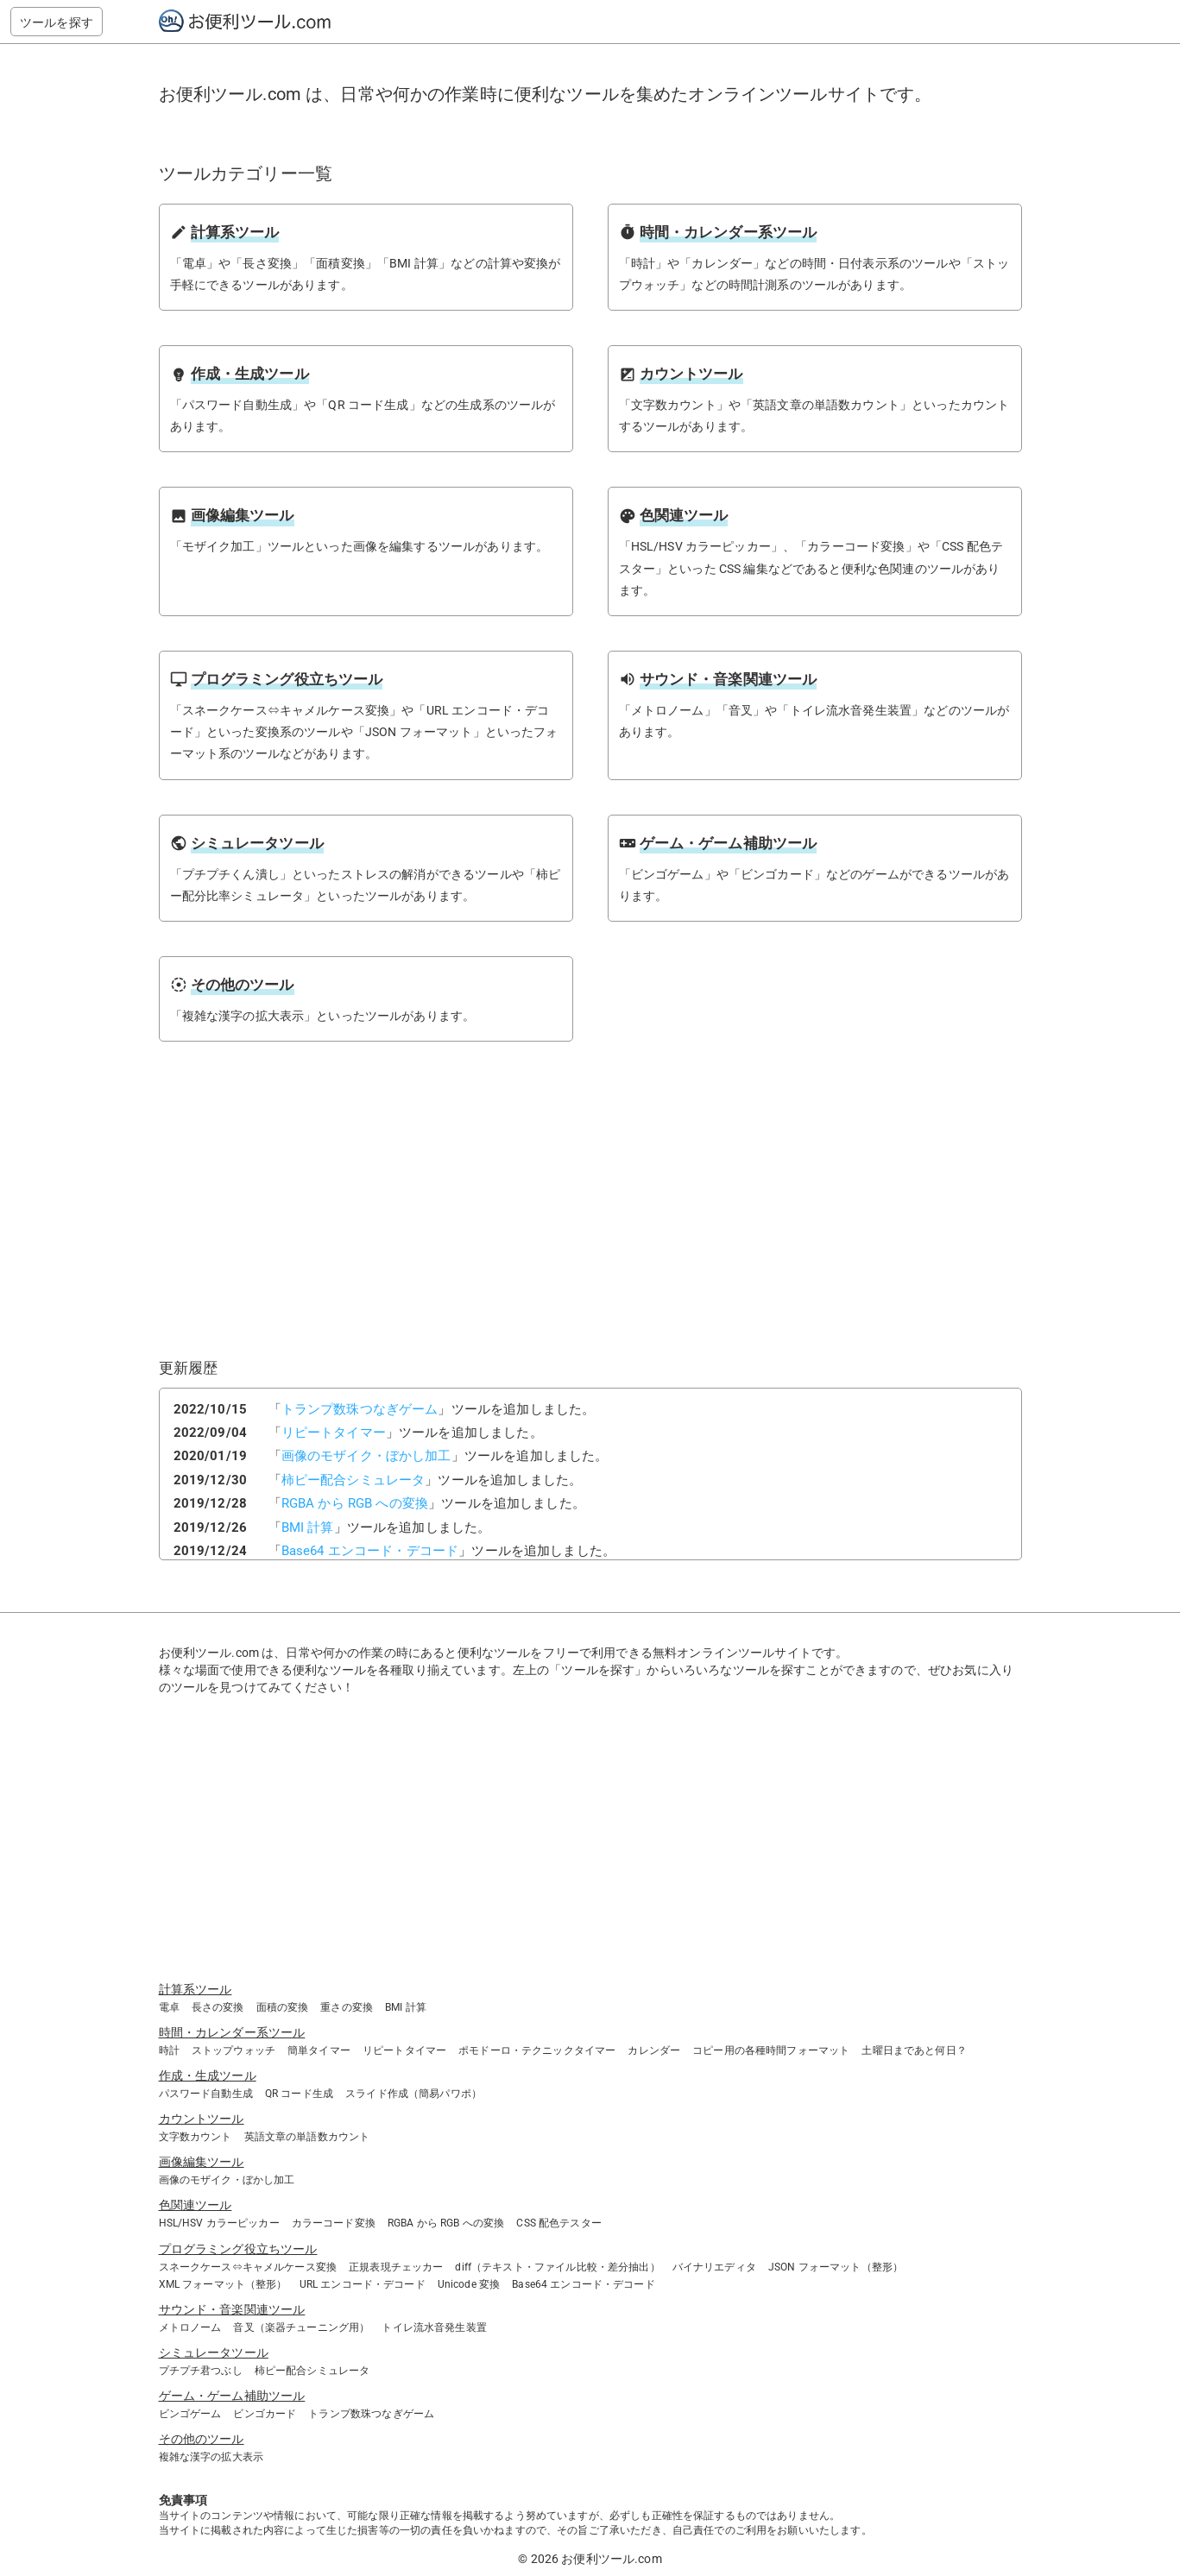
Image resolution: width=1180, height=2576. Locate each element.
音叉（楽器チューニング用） (301, 2327)
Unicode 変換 (469, 2284)
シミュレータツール (213, 2352)
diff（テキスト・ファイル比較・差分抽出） (557, 2267)
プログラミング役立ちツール (238, 2249)
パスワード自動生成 (206, 2094)
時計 (169, 2050)
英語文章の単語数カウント (307, 2137)
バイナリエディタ (714, 2267)
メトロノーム (190, 2327)
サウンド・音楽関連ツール (232, 2309)
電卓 (169, 2007)
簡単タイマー (318, 2050)
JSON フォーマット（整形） (835, 2267)
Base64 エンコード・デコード (370, 1551)
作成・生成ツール (207, 2075)
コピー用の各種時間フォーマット (770, 2050)
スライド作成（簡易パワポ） (413, 2094)
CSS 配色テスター (559, 2223)
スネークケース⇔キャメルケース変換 (248, 2267)
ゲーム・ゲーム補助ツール (232, 2396)
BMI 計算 (307, 1527)
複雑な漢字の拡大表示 (211, 2457)
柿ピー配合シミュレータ (353, 1480)
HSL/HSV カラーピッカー (219, 2223)
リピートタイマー (333, 1432)
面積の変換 (282, 2007)
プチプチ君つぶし (201, 2371)
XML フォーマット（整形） (223, 2284)
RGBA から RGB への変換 (354, 1503)
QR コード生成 (299, 2094)
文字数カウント (195, 2137)
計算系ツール (195, 1989)
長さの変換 (218, 2007)
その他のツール (201, 2439)
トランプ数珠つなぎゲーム (360, 1409)
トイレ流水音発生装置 (434, 2327)
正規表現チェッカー (396, 2267)
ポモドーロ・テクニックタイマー (536, 2050)
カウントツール (201, 2119)
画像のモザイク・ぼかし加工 (366, 1456)
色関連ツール (195, 2205)
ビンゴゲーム (190, 2414)
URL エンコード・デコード (363, 2284)
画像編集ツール (201, 2162)
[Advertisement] (419, 1215)
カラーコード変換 (333, 2223)
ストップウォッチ (233, 2050)
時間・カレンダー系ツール (232, 2032)
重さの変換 (346, 2007)
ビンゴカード (264, 2414)
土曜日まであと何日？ (914, 2050)
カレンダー (654, 2050)
